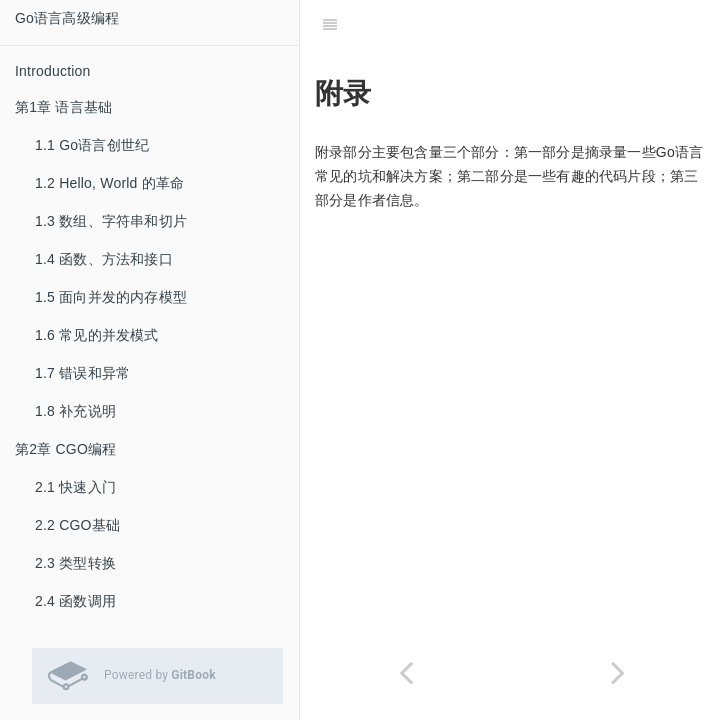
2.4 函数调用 (75, 601)
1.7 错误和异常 (82, 373)
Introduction (53, 71)
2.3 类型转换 (75, 563)
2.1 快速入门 (75, 487)
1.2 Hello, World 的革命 (109, 183)
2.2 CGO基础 (77, 525)
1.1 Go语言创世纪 (92, 145)
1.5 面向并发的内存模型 (111, 297)
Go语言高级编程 (67, 18)
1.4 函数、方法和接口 (104, 259)
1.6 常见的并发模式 (97, 335)
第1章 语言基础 (63, 107)
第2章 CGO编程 (65, 449)
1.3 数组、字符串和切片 (111, 221)
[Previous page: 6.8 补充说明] (406, 672)
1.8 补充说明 (75, 411)
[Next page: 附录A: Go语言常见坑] (618, 672)
